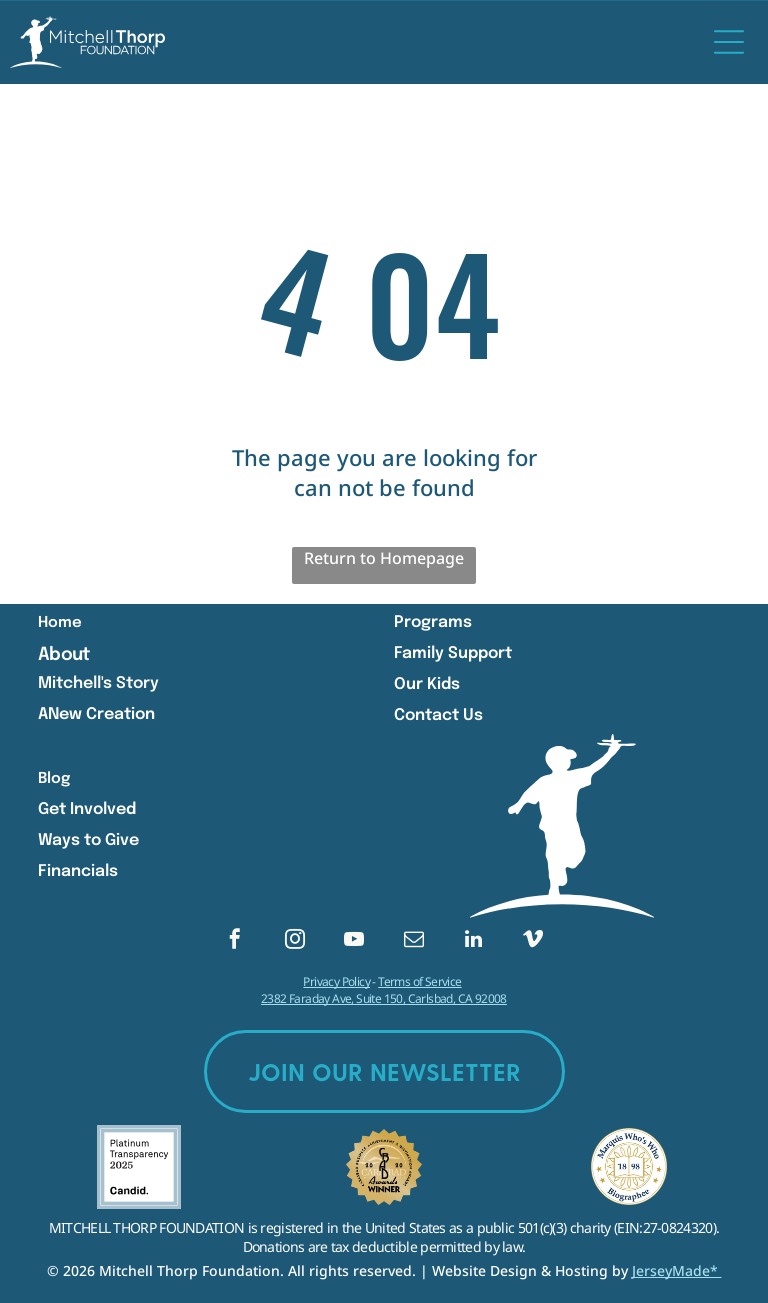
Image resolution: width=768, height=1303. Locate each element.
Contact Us (438, 715)
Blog (54, 779)
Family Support (453, 653)
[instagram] (295, 941)
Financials (78, 871)
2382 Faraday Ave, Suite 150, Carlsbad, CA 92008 (384, 998)
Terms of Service (419, 981)
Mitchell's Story (98, 683)
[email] (414, 941)
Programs (433, 622)
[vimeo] (533, 941)
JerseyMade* (677, 1270)
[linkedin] (473, 941)
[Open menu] (729, 42)
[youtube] (354, 941)
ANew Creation (96, 714)
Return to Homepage (384, 558)
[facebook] (235, 941)
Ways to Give (88, 840)
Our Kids (427, 684)
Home (60, 623)
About (63, 655)
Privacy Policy (336, 981)
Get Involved (87, 809)
